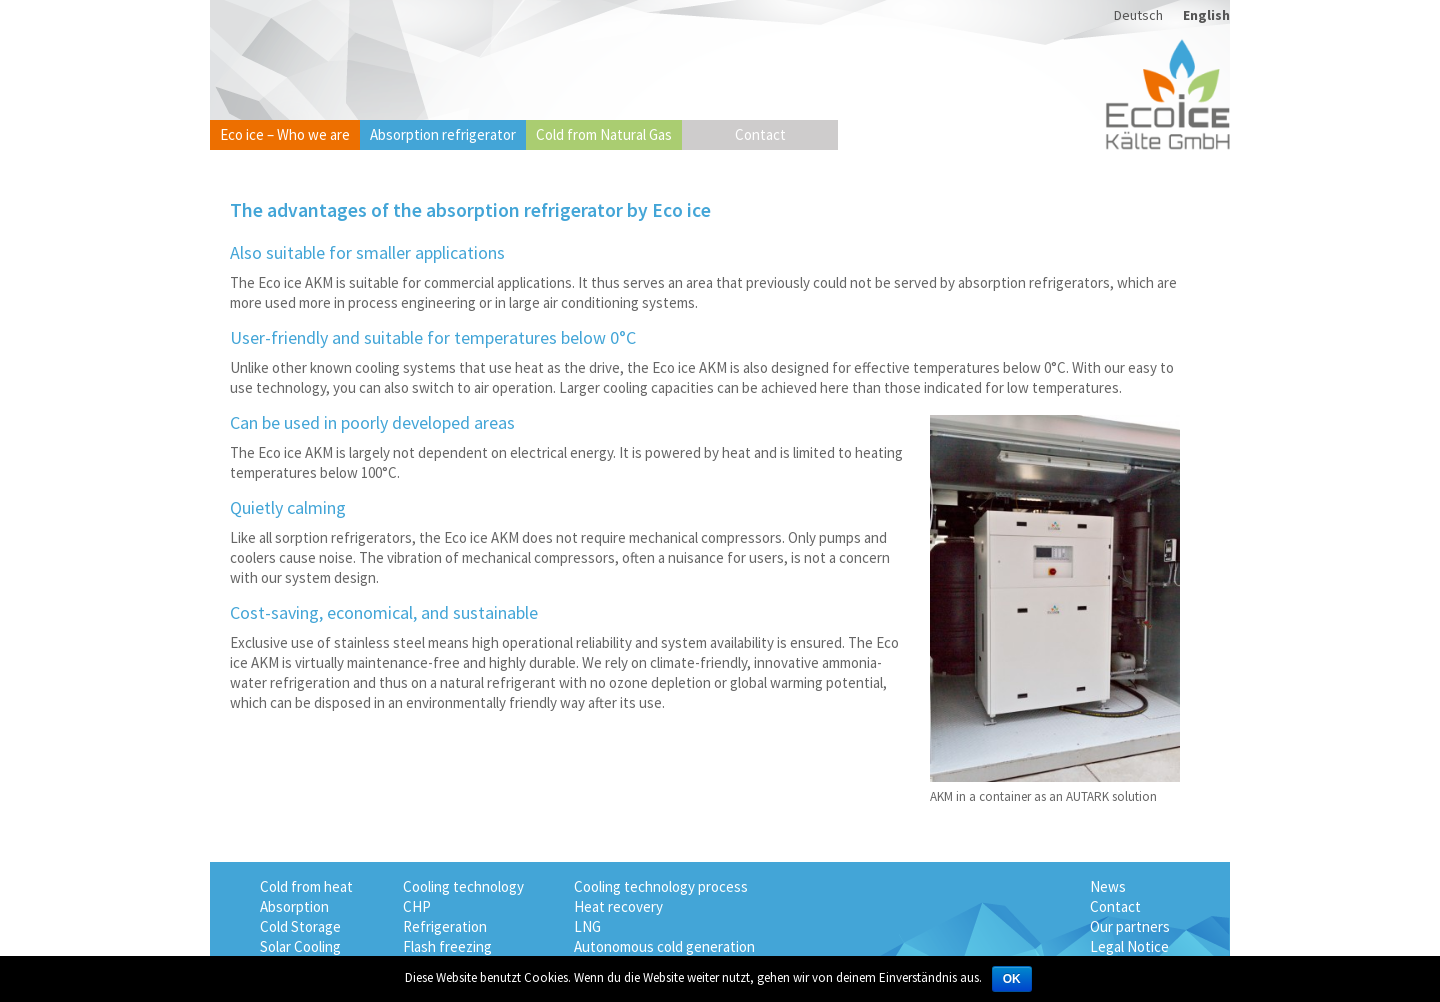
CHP (417, 906)
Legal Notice (1129, 946)
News (1108, 886)
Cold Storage (300, 926)
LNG (587, 926)
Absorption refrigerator (443, 134)
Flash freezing (447, 946)
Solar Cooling (300, 946)
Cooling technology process (661, 886)
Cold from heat (306, 886)
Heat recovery (618, 906)
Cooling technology (463, 886)
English (1206, 15)
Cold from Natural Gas (604, 134)
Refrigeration (445, 926)
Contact (760, 134)
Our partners (1130, 926)
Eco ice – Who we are (285, 134)
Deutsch (1138, 15)
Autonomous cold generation (664, 946)
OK (1012, 979)
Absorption (294, 906)
